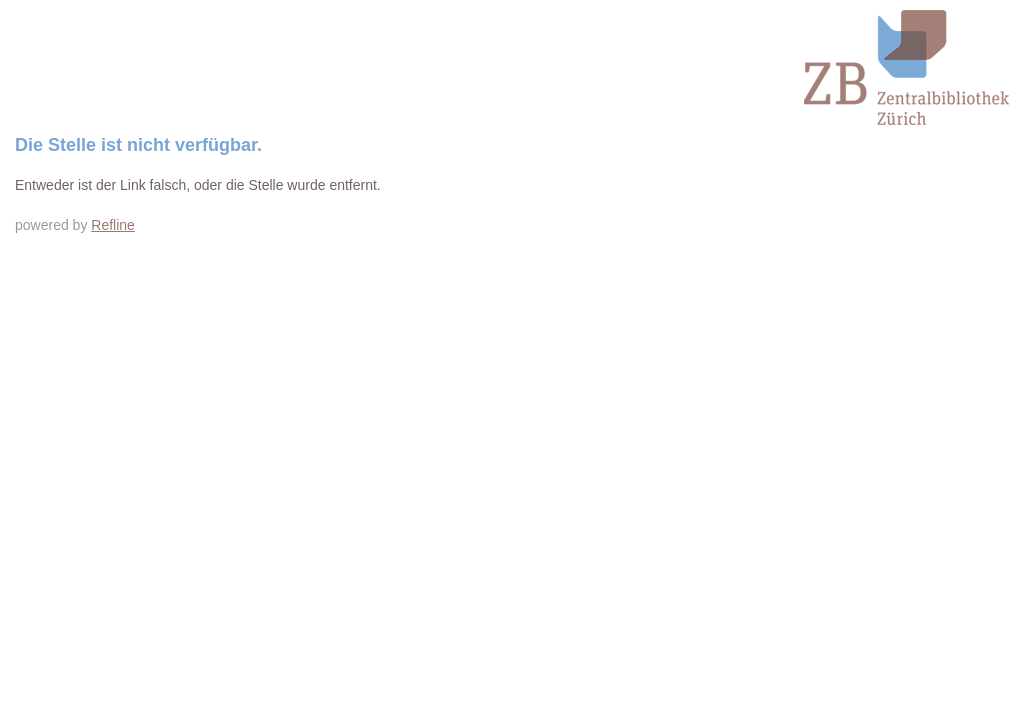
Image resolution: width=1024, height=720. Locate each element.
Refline (113, 225)
